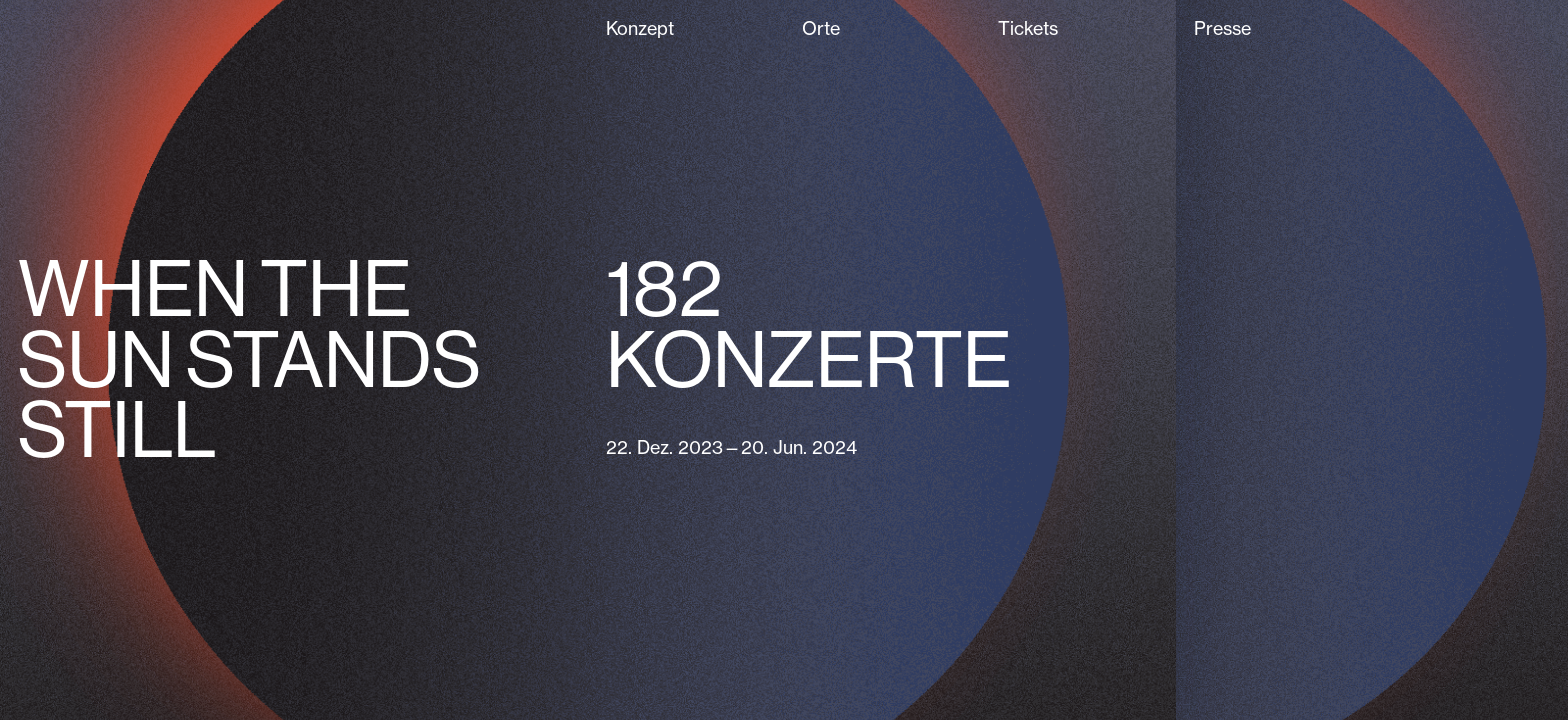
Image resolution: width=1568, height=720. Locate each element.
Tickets (1028, 28)
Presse (1222, 28)
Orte (821, 28)
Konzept (640, 28)
